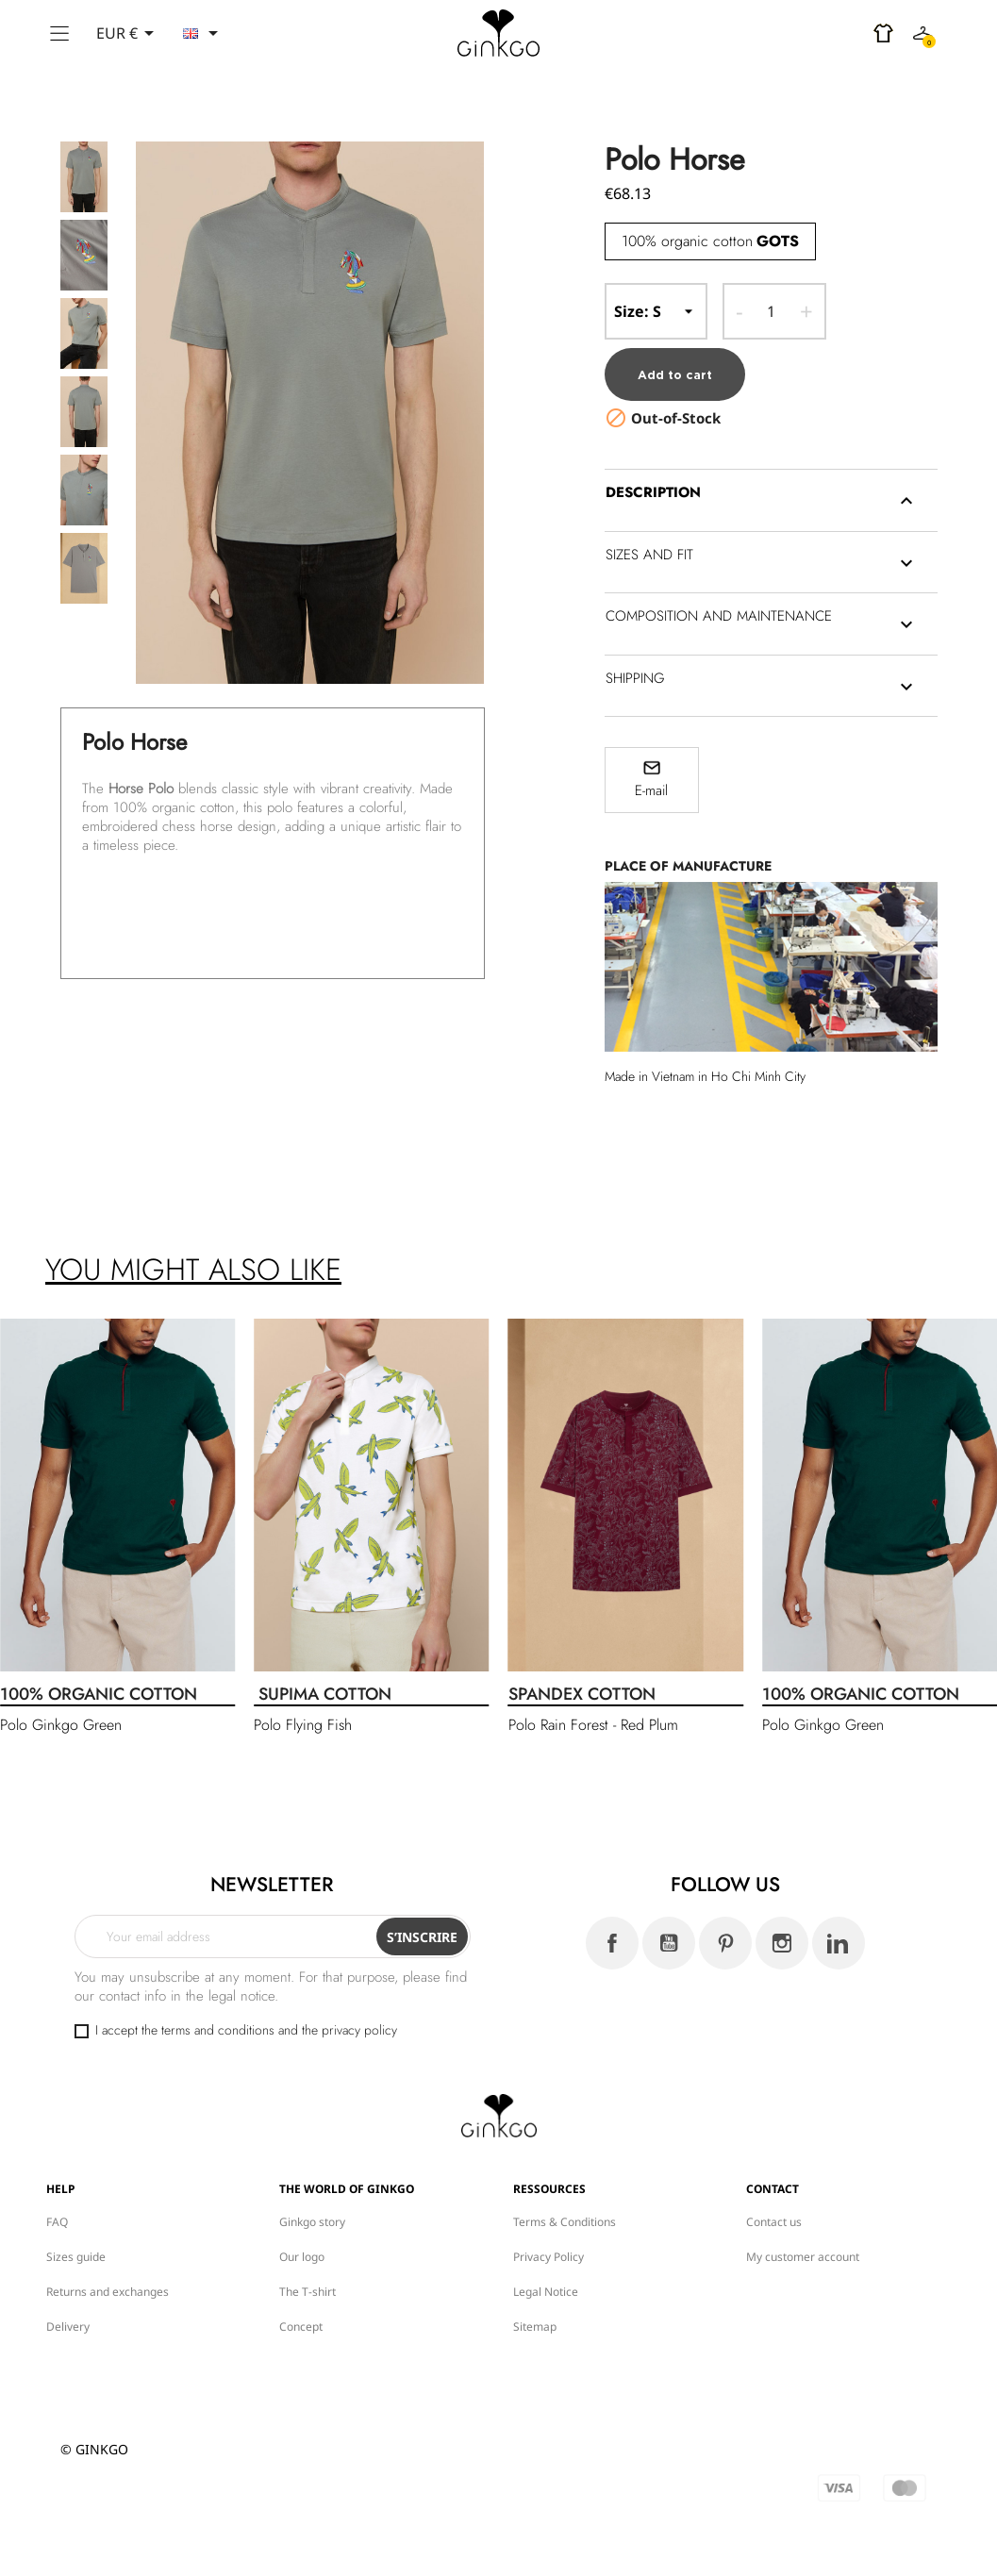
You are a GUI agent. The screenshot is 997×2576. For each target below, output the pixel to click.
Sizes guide (76, 2253)
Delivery (68, 2323)
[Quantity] (772, 311)
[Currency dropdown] (128, 33)
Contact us (774, 2218)
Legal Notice (545, 2288)
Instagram (782, 1940)
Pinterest (725, 1940)
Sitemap (535, 2323)
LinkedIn (839, 1940)
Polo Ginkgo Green (61, 1721)
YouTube (669, 1940)
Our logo (301, 2253)
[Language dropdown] (203, 33)
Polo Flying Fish (303, 1721)
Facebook (612, 1940)
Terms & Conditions (564, 2218)
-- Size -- (656, 311)
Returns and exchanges (107, 2288)
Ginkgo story (312, 2218)
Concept (301, 2323)
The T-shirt (307, 2288)
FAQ (57, 2218)
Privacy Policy (548, 2253)
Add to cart (675, 371)
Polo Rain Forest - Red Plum (593, 1721)
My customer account (802, 2253)
